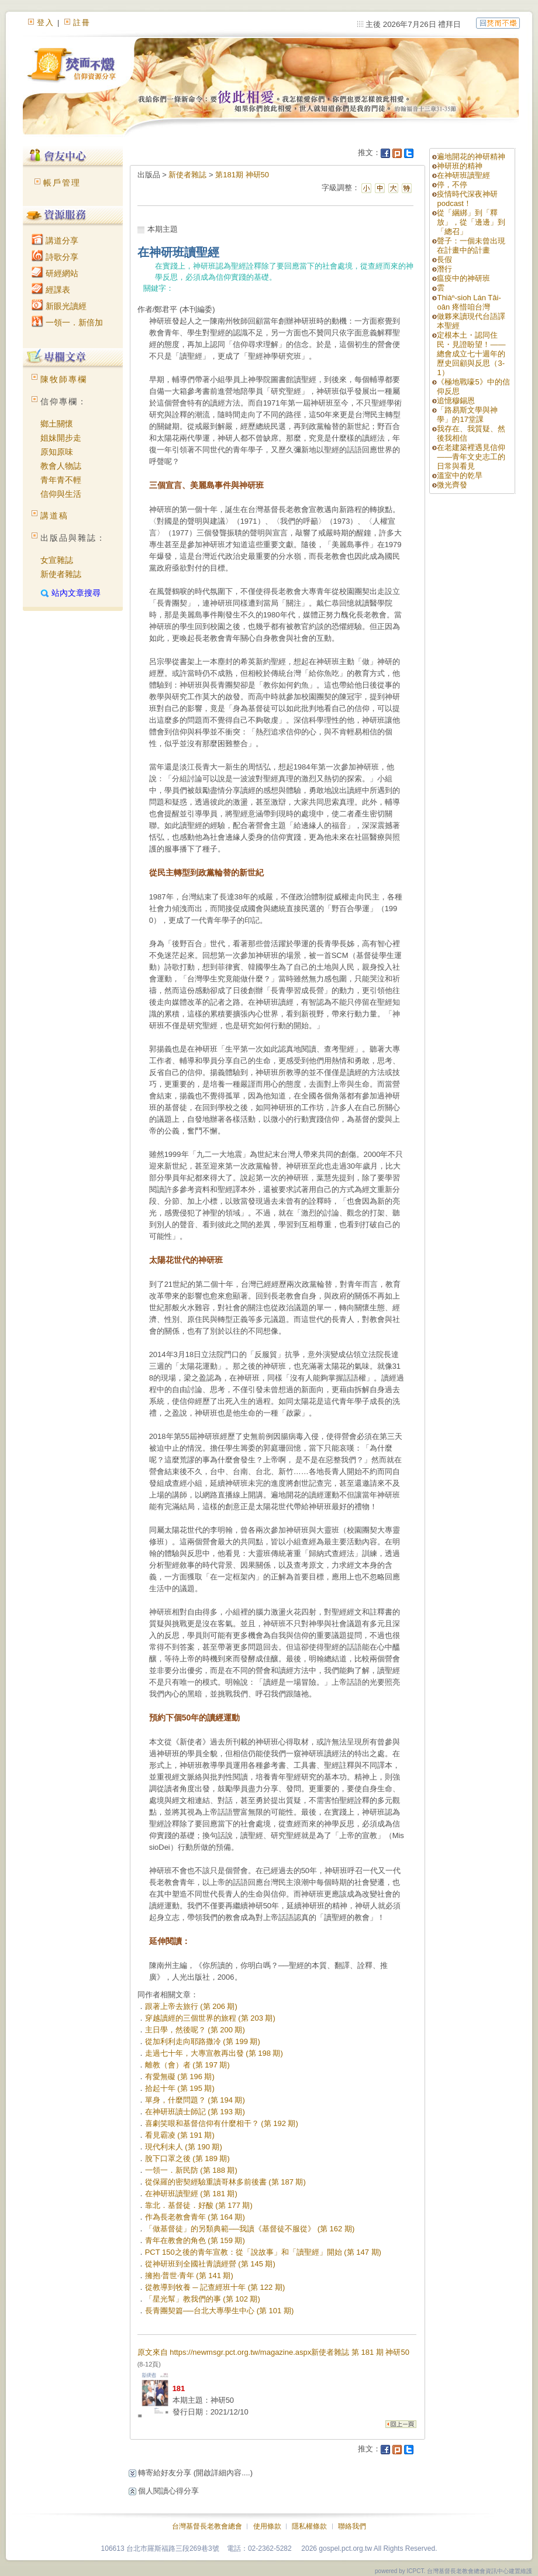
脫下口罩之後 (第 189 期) (187, 2158)
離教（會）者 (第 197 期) (187, 2064)
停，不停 (452, 184)
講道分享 (55, 240)
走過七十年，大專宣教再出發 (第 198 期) (214, 2053)
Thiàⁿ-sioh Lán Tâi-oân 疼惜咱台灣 (469, 302)
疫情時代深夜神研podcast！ (467, 199)
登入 (45, 22)
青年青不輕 (60, 480)
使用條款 (267, 2526)
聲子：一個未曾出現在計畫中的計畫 (471, 245)
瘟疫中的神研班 (463, 278)
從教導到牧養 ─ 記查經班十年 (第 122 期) (215, 2287)
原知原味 (56, 451)
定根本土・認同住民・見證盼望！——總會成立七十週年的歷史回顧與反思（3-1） (471, 354)
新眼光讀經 (59, 306)
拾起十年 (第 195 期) (180, 2088)
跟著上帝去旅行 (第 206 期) (191, 2006)
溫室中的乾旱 (459, 475)
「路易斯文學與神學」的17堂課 (467, 415)
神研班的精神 (459, 166)
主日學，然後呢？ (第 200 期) (195, 2029)
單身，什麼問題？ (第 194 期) (195, 2100)
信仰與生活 (60, 494)
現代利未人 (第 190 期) (183, 2146)
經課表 (51, 289)
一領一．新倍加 (67, 322)
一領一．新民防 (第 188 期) (191, 2170)
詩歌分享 (55, 257)
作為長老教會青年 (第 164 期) (195, 2217)
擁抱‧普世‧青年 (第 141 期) (189, 2275)
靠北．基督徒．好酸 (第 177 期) (199, 2205)
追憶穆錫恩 (456, 400)
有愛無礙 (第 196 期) (180, 2076)
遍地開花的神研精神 (471, 156)
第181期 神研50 (242, 174)
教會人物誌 (60, 465)
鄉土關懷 (56, 423)
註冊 (82, 22)
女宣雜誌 (56, 560)
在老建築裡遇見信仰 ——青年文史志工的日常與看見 (471, 456)
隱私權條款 (309, 2526)
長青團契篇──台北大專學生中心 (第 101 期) (219, 2310)
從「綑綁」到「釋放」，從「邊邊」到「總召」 (471, 222)
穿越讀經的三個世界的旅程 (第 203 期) (210, 2018)
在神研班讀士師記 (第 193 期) (195, 2111)
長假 (444, 259)
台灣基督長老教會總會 (207, 2526)
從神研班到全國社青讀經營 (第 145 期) (210, 2263)
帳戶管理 (62, 182)
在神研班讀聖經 (463, 175)
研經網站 (55, 273)
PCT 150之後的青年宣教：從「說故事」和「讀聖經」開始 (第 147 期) (263, 2252)
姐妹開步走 (60, 437)
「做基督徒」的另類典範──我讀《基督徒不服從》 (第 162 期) (250, 2228)
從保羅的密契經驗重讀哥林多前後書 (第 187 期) (225, 2181)
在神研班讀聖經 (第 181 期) (191, 2193)
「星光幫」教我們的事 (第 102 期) (202, 2299)
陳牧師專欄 (63, 379)
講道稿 (54, 515)
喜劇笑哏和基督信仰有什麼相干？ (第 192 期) (221, 2123)
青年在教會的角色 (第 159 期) (195, 2240)
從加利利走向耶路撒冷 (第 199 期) (202, 2041)
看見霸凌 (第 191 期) (180, 2135)
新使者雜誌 (60, 574)
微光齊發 (452, 484)
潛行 (444, 269)
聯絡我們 (352, 2526)
